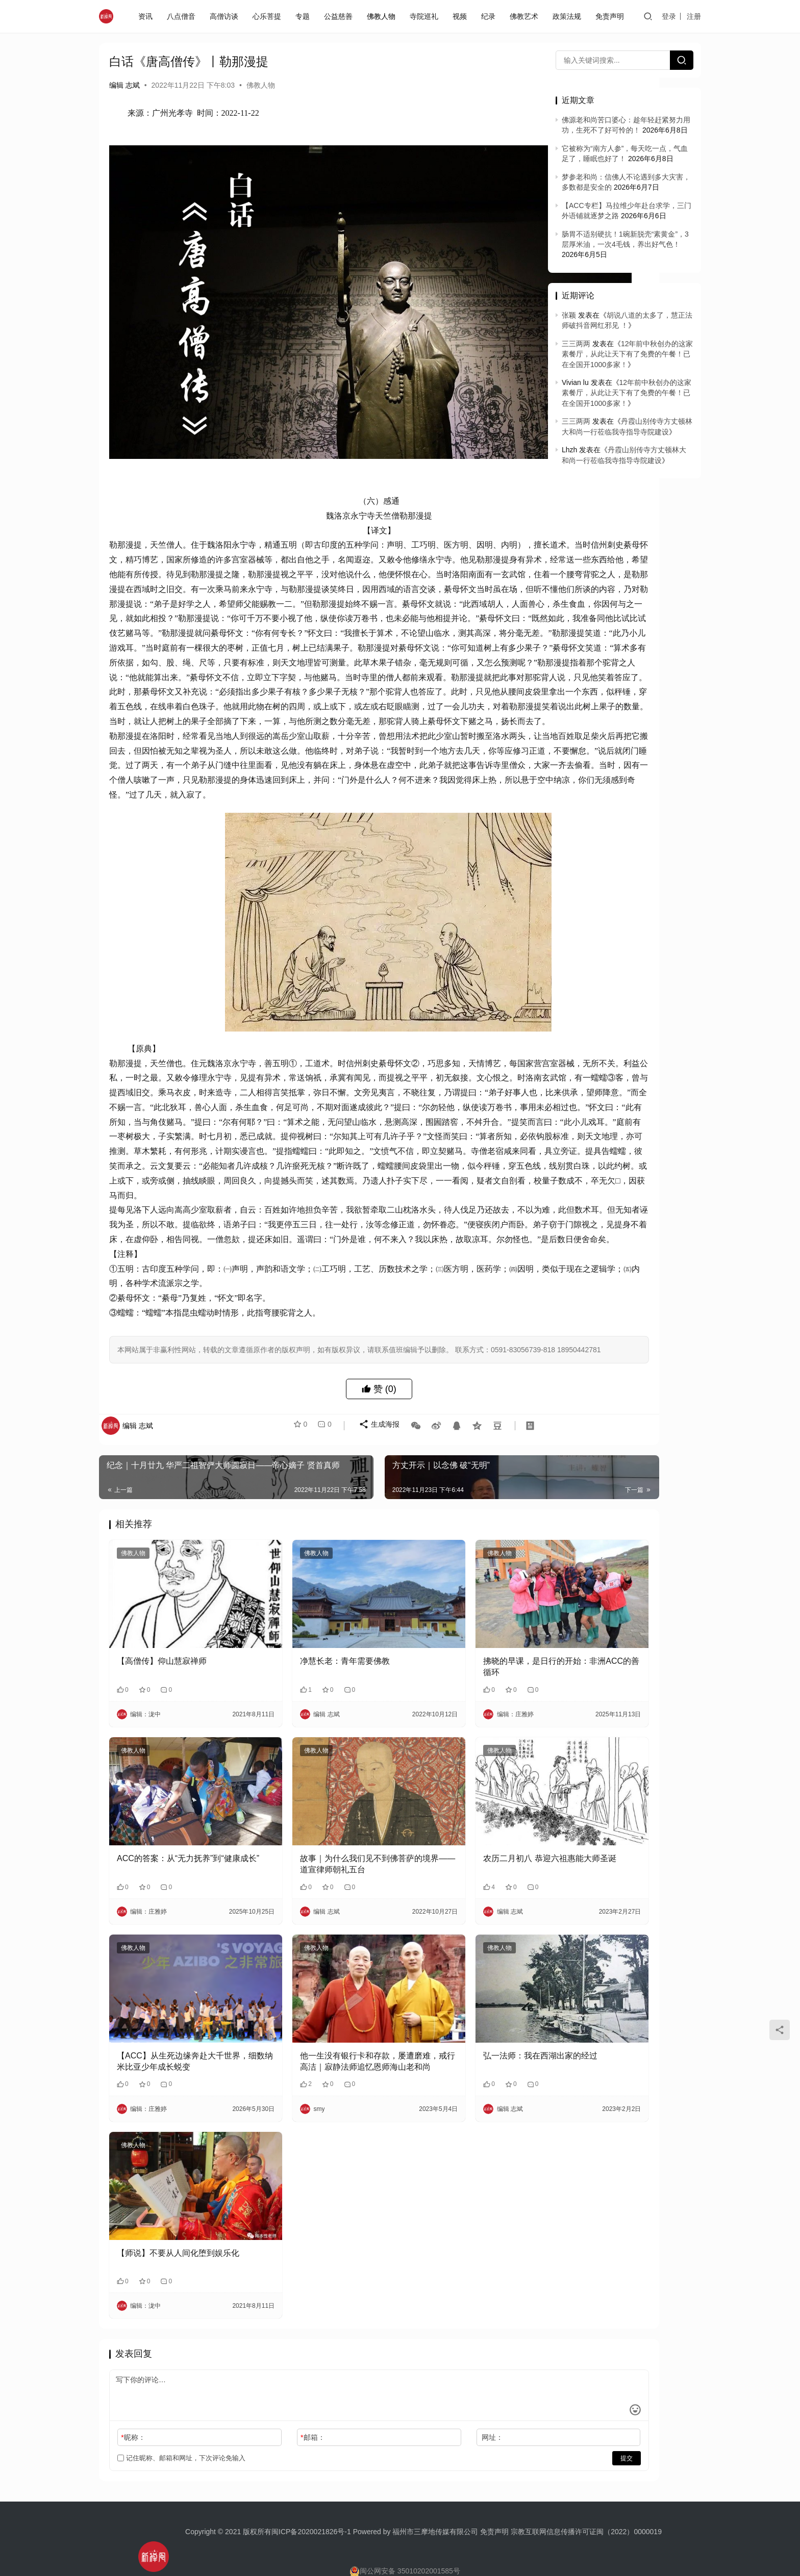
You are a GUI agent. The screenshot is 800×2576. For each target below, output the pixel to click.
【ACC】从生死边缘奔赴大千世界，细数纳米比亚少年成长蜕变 (174, 2052)
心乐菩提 (269, 16)
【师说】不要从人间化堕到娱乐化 (174, 2224)
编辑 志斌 (124, 85)
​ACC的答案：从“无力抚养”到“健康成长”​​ (174, 1880)
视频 (462, 16)
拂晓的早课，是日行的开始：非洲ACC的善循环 (460, 1708)
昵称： (133, 2403)
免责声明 (611, 16)
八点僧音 (183, 16)
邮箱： (272, 2403)
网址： (411, 2403)
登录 (670, 16)
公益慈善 (340, 16)
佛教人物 (383, 16)
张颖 (569, 315)
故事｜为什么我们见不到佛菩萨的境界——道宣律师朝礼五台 (317, 1880)
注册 (695, 16)
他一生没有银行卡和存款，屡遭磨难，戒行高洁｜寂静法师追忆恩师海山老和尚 (317, 2053)
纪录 (490, 16)
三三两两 (576, 344)
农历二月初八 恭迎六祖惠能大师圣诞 (461, 1880)
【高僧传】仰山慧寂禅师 (162, 1702)
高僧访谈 (226, 16)
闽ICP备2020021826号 (307, 2496)
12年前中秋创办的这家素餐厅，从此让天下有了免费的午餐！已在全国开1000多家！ (627, 354)
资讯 (147, 16)
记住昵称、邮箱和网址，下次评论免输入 (181, 2424)
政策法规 (569, 16)
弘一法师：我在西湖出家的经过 (460, 2046)
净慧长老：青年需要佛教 (304, 1702)
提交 (505, 2424)
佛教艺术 (526, 16)
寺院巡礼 (426, 16)
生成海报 (373, 1496)
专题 (304, 16)
